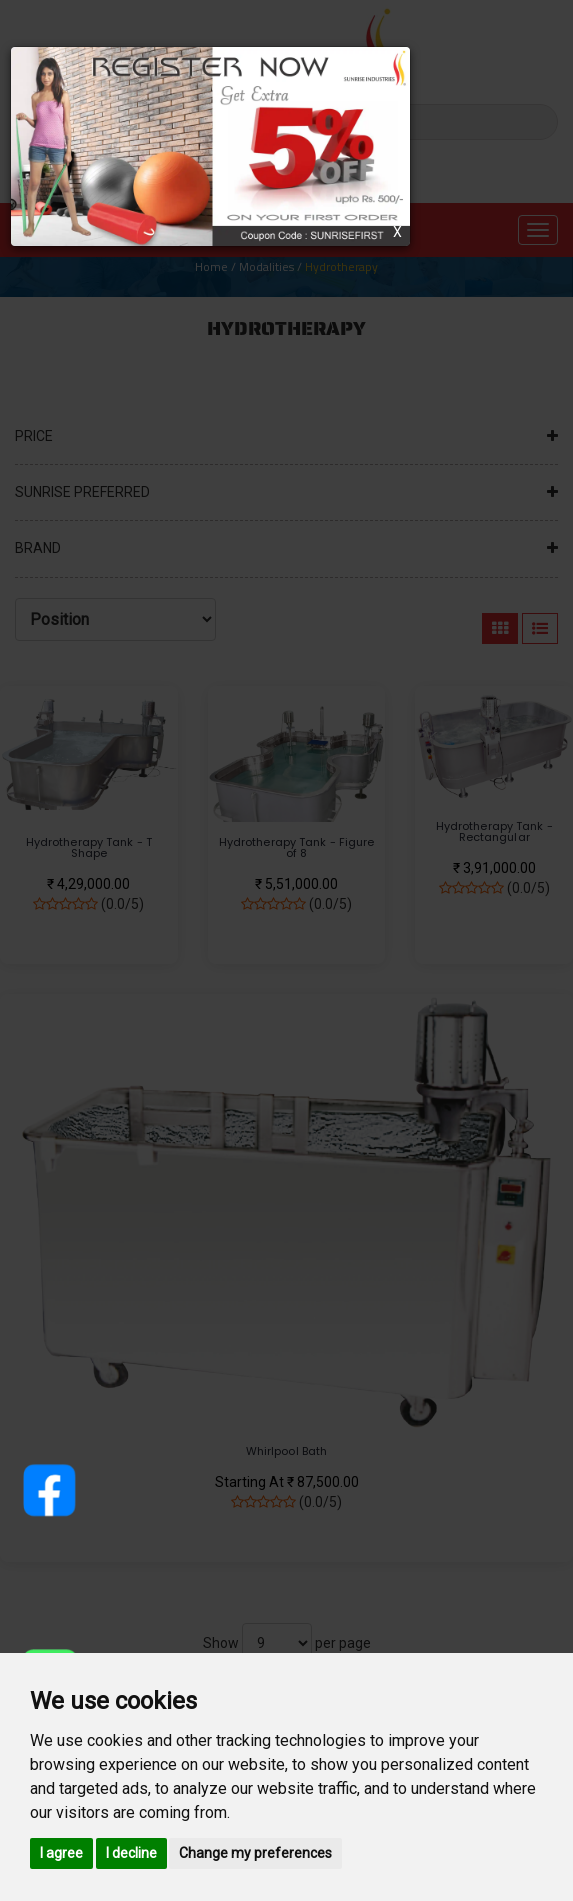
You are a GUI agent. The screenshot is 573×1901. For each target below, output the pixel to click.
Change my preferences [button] (255, 1853)
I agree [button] (61, 1853)
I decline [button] (131, 1853)
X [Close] (397, 232)
